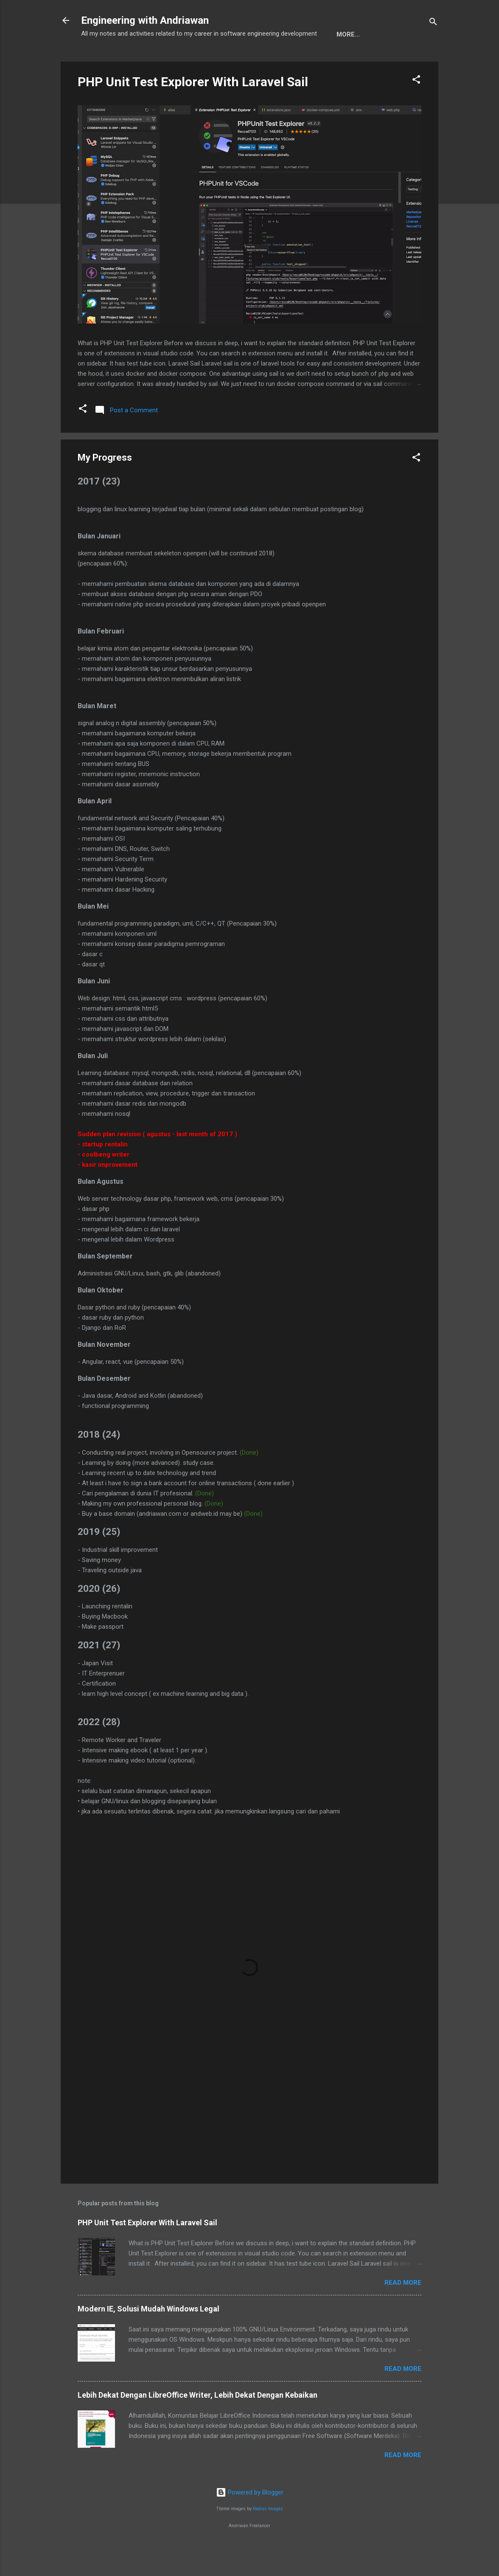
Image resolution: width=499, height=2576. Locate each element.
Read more (402, 2310)
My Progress (315, 61)
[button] (416, 108)
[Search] (433, 23)
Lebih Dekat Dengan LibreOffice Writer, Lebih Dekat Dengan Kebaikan (197, 2422)
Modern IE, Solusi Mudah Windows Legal (148, 2336)
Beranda (103, 61)
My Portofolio (160, 61)
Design (265, 61)
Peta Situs (219, 61)
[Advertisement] (249, 2132)
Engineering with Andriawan (145, 20)
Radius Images (268, 2536)
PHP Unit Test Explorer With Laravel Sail (193, 109)
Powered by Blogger (249, 2520)
